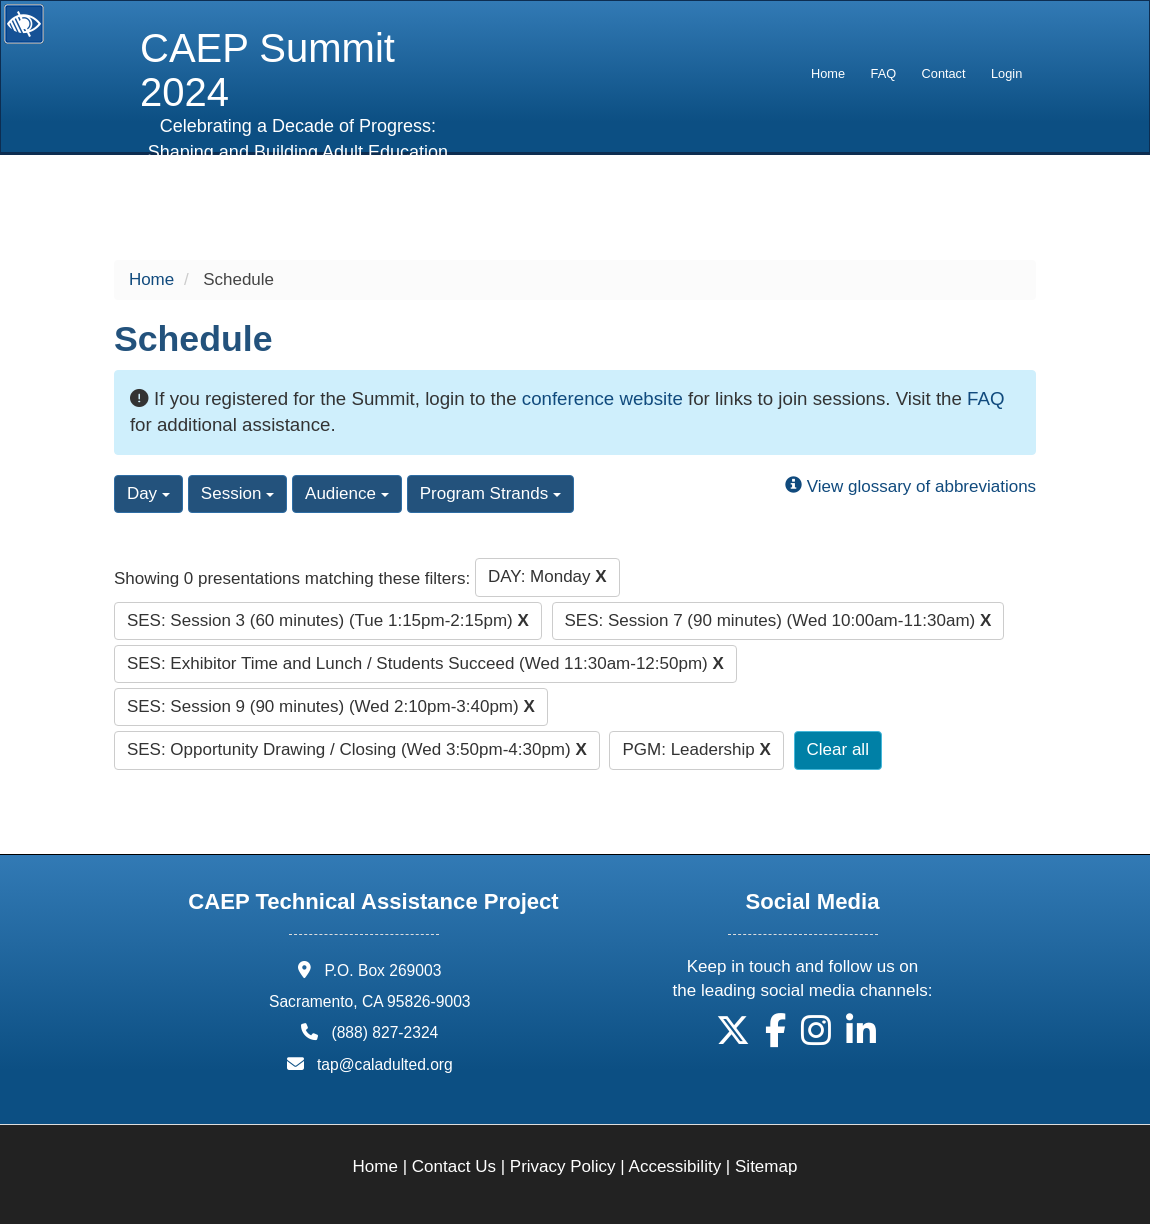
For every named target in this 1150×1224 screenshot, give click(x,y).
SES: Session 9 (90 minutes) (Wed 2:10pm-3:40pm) (331, 706)
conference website (602, 398)
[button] (733, 1037)
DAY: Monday (547, 576)
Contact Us (454, 1166)
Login (1006, 73)
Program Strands (490, 493)
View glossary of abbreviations (910, 486)
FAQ (884, 73)
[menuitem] (828, 74)
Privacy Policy (563, 1166)
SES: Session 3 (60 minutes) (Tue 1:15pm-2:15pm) (328, 620)
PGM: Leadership (696, 749)
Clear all (838, 749)
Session (237, 493)
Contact (944, 73)
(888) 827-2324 (384, 1032)
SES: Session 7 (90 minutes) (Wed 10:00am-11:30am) (778, 620)
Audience (347, 493)
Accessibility (675, 1166)
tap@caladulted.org (385, 1064)
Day (148, 493)
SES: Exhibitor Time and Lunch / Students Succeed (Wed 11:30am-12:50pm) (425, 663)
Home (828, 73)
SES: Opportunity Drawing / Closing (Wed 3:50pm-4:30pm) (357, 749)
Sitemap (766, 1166)
